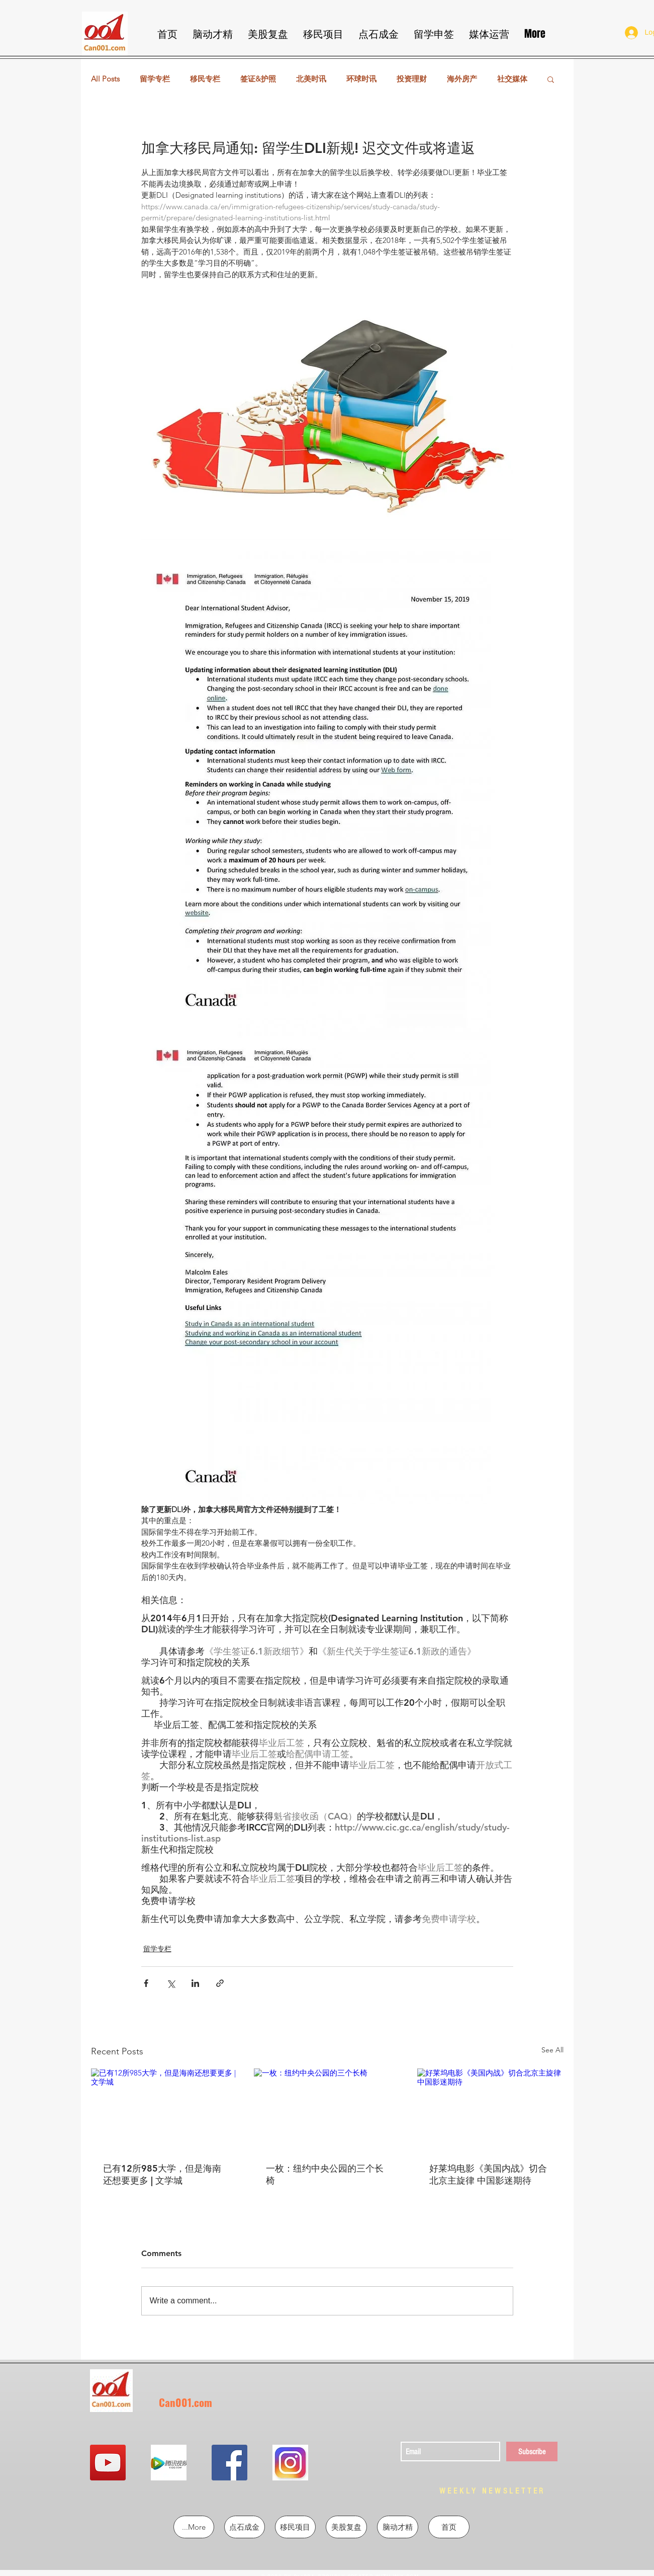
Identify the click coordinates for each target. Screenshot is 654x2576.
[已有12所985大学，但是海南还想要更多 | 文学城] (164, 2109)
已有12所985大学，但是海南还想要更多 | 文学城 (162, 2174)
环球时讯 (361, 79)
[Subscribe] (531, 2451)
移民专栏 (205, 79)
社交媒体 (512, 79)
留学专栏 (155, 79)
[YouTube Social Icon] (108, 2462)
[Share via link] (220, 1983)
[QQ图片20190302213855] (290, 2462)
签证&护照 (258, 79)
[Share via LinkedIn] (195, 1983)
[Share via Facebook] (146, 1983)
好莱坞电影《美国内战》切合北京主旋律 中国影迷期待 (488, 2174)
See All (552, 2049)
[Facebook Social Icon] (229, 2462)
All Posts (105, 79)
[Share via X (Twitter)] (170, 1983)
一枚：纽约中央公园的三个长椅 (325, 2174)
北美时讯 (311, 79)
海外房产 (462, 79)
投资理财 (412, 79)
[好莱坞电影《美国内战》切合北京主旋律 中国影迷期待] (490, 2109)
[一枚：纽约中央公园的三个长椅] (327, 2109)
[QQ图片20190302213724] (168, 2462)
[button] (550, 79)
